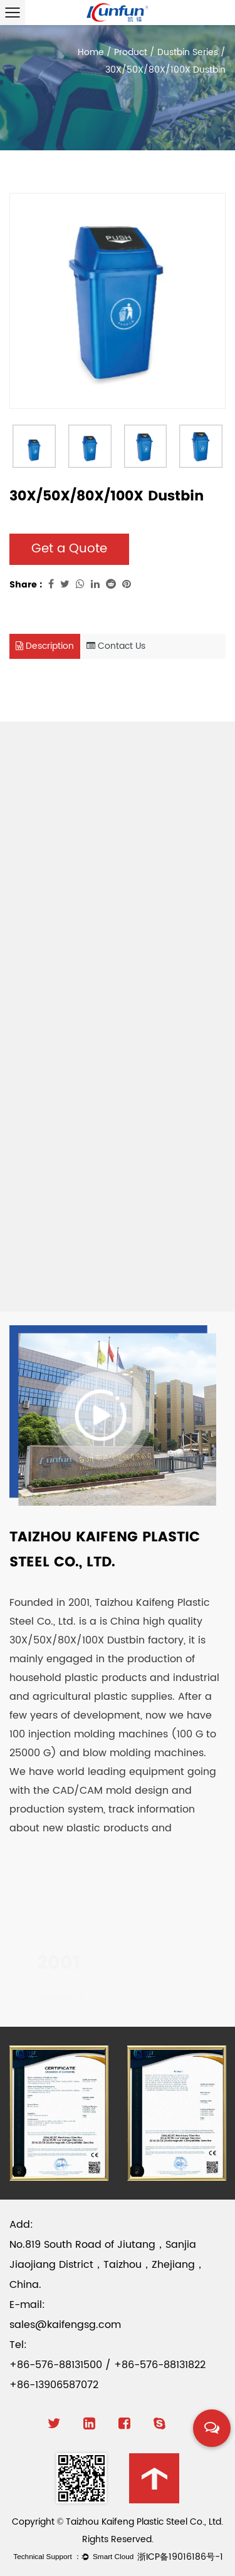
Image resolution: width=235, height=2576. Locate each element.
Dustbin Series (187, 52)
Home (91, 52)
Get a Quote (69, 549)
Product (130, 52)
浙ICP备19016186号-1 (180, 2557)
